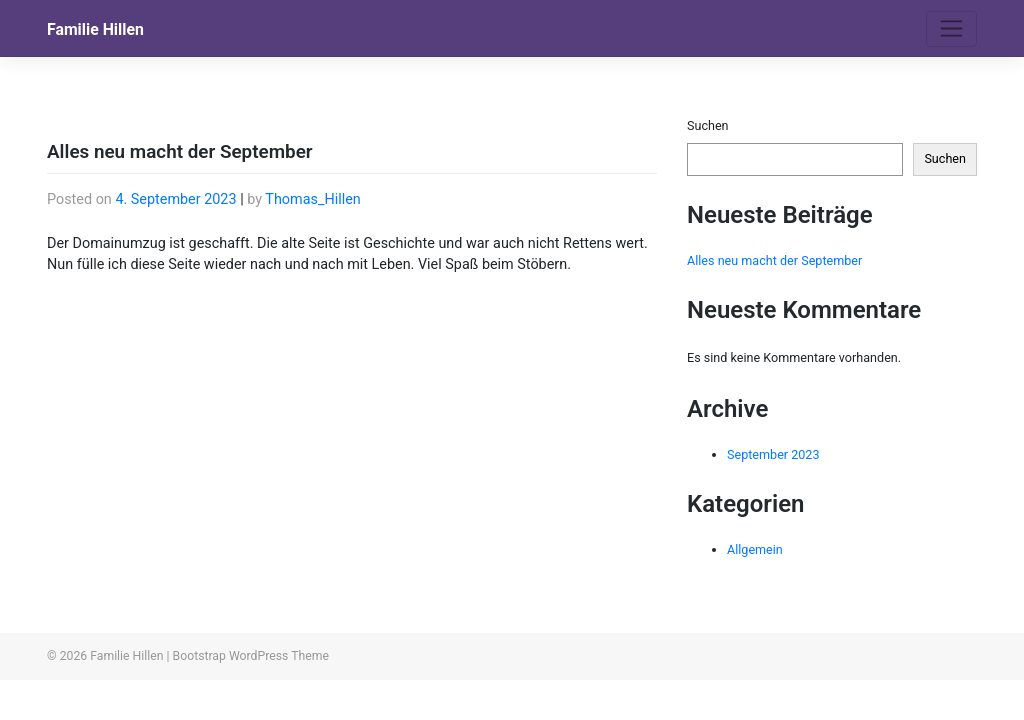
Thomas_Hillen (312, 199)
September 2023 (773, 454)
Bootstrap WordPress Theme (251, 656)
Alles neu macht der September (774, 260)
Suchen (708, 125)
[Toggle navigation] (951, 29)
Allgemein (755, 549)
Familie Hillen (95, 29)
